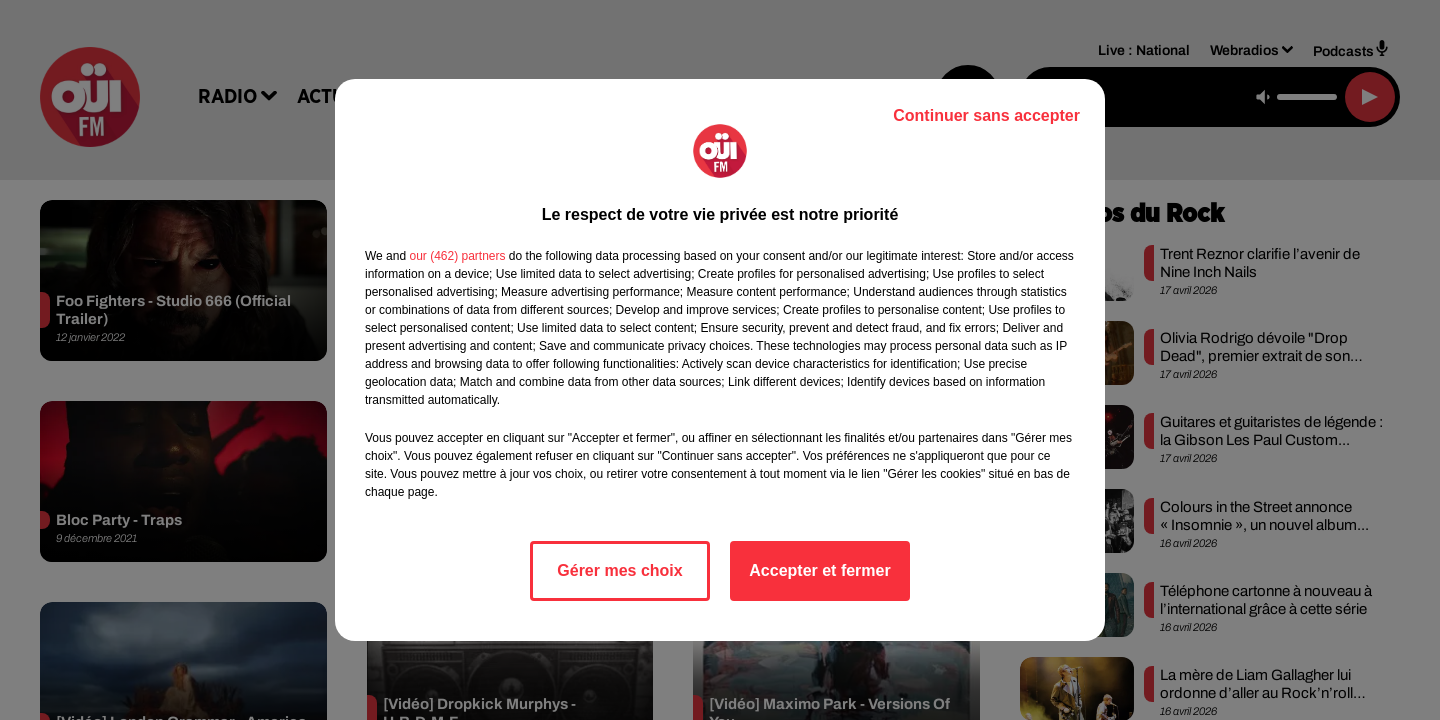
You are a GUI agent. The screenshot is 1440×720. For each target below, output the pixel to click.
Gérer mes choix (619, 570)
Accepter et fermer (819, 570)
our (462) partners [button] (457, 256)
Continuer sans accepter (986, 115)
